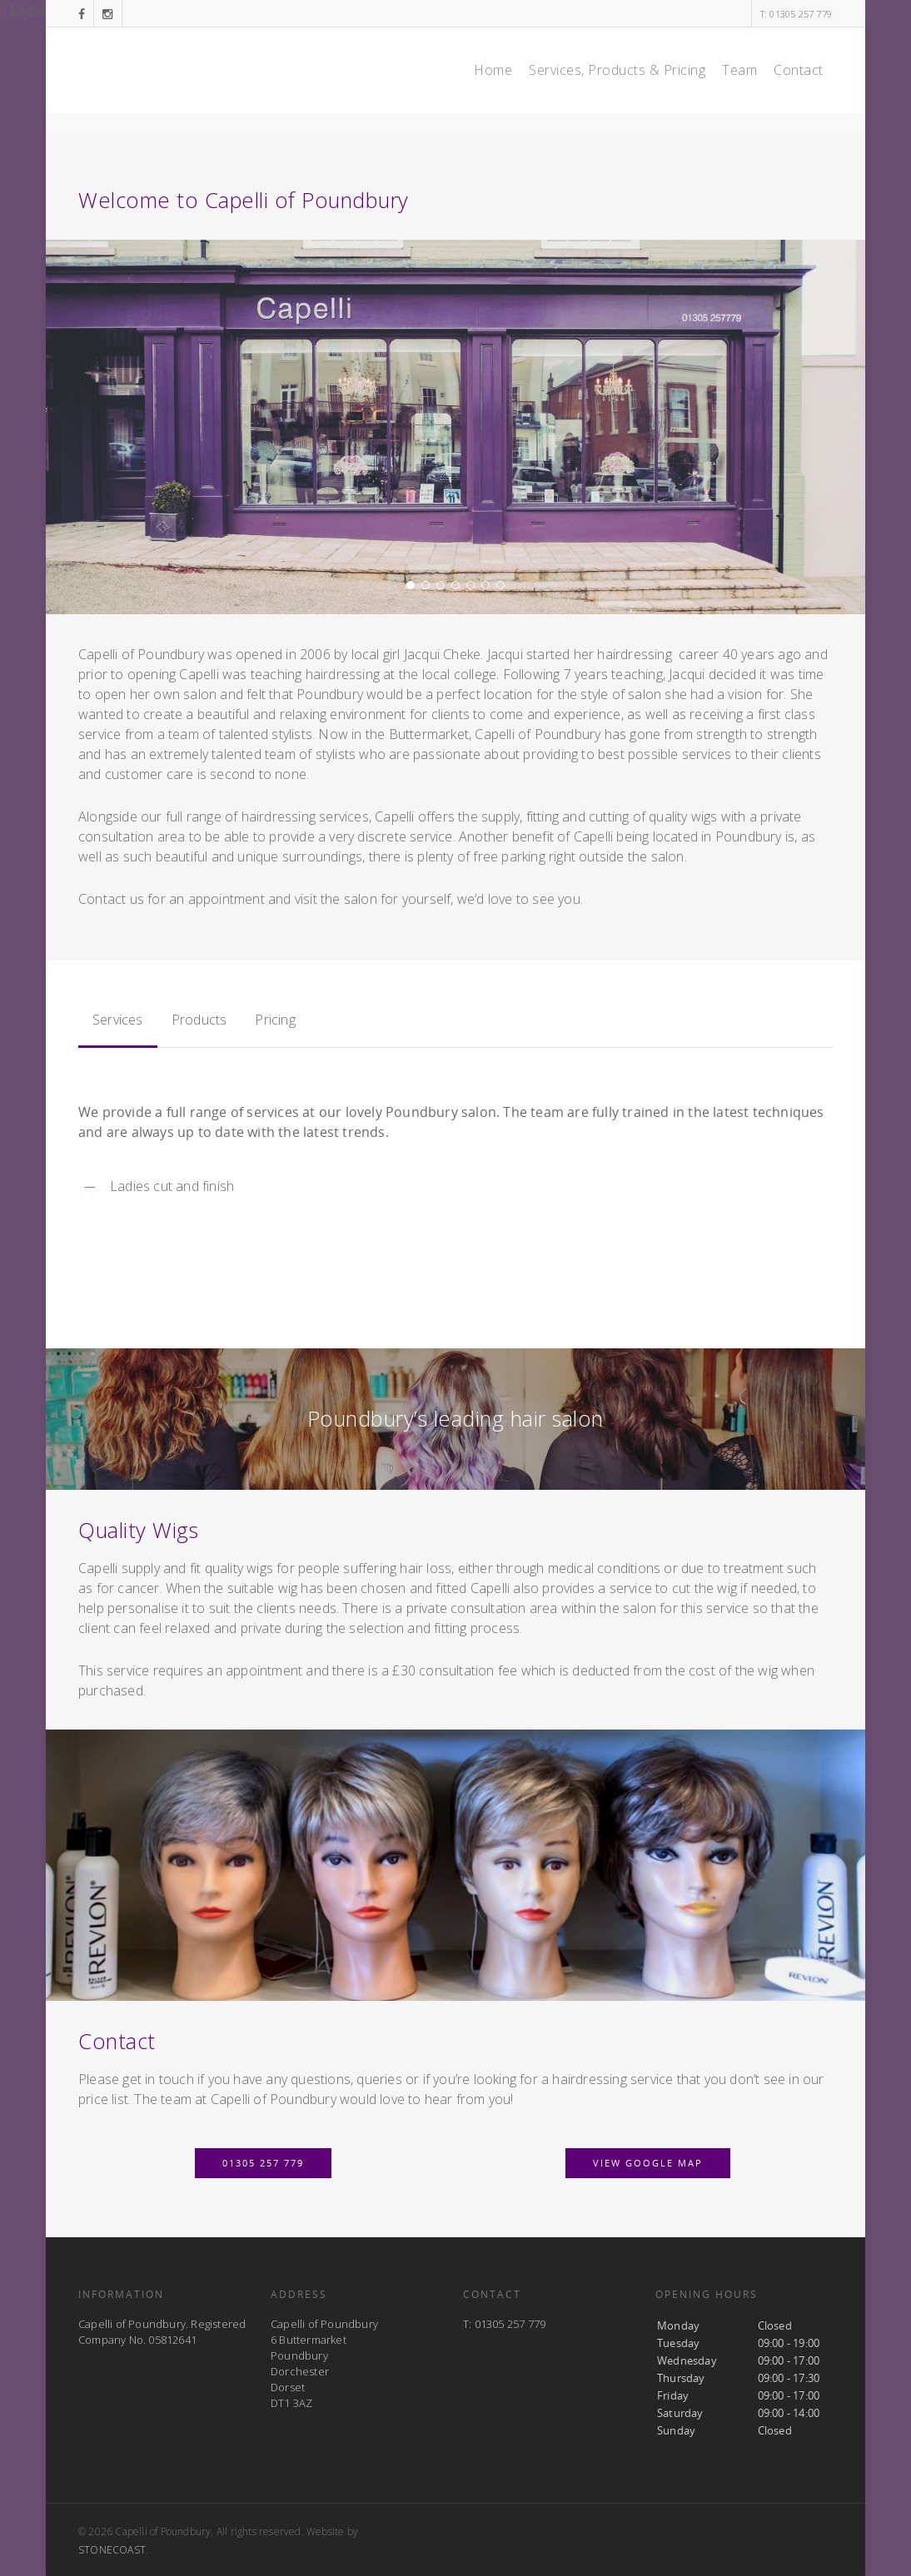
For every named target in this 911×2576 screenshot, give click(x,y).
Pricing (275, 1019)
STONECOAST (112, 2550)
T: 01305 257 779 (796, 13)
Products (199, 1019)
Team (739, 70)
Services (117, 1019)
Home (493, 70)
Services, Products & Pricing (617, 70)
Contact (799, 70)
